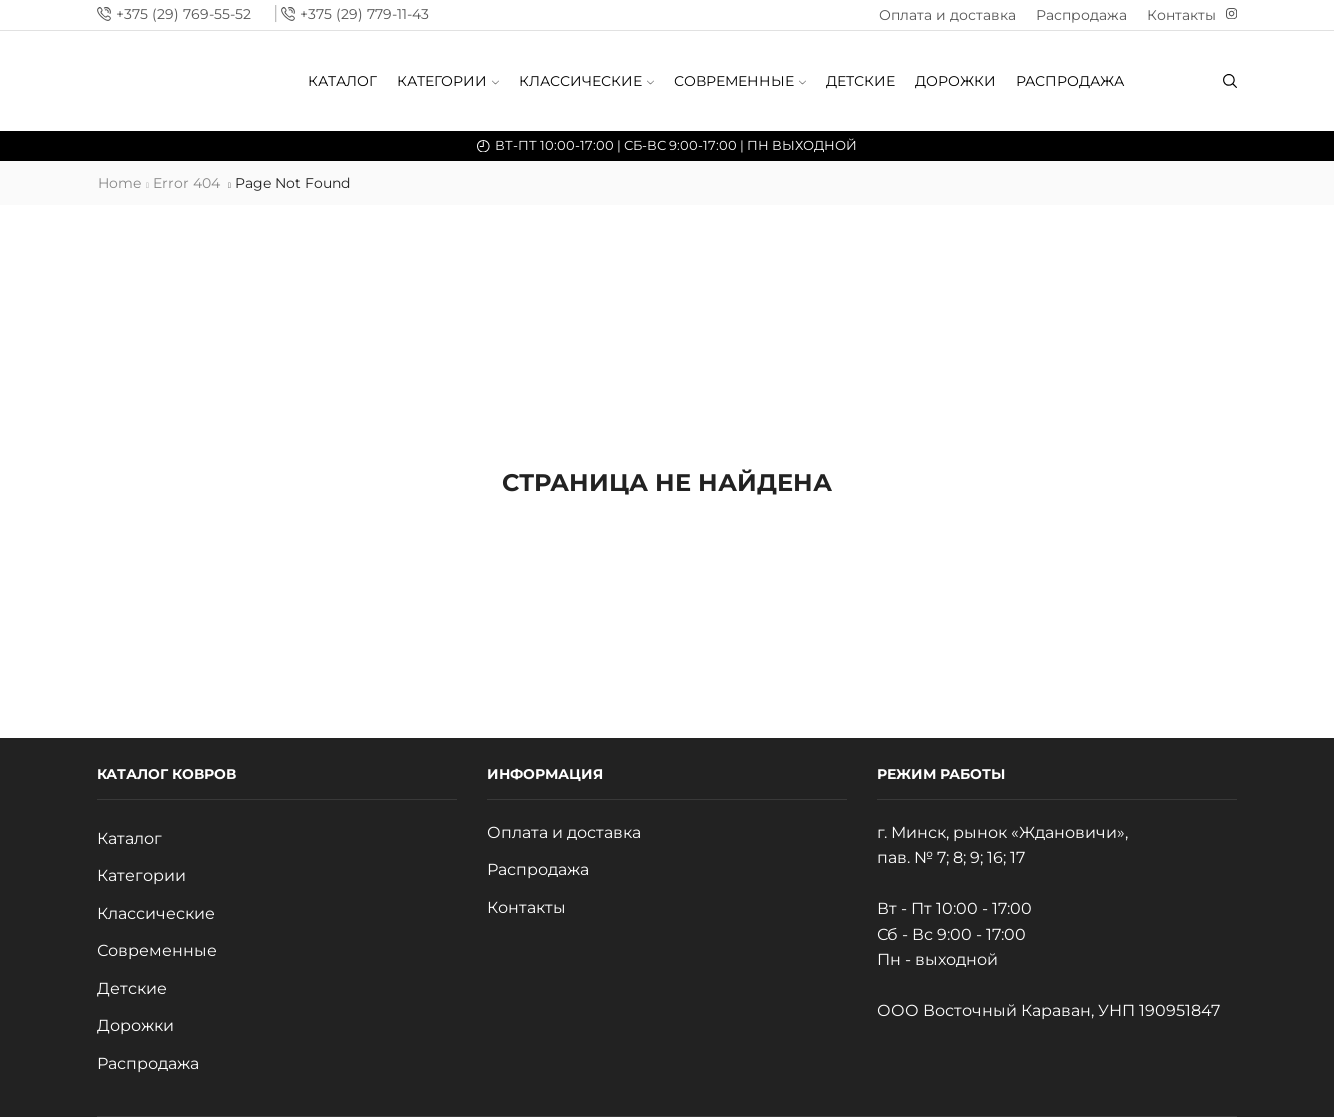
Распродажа (1081, 15)
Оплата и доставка (947, 15)
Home (119, 183)
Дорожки (955, 81)
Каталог (342, 81)
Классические (586, 81)
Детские (860, 81)
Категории (448, 81)
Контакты (1181, 15)
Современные (740, 81)
